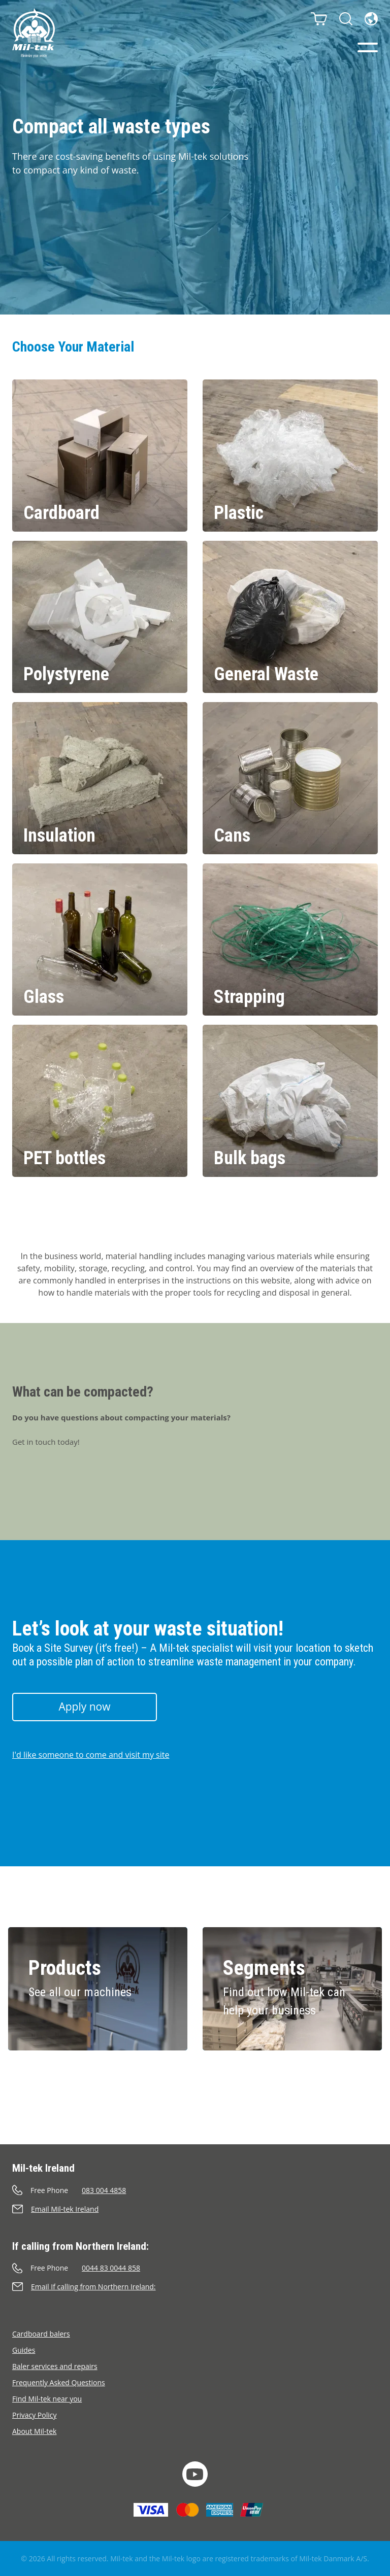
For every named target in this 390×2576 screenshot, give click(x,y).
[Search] (345, 18)
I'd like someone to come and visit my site (90, 1754)
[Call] (195, 2190)
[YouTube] (195, 2474)
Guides (23, 2350)
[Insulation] (99, 778)
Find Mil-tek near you (47, 2399)
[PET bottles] (99, 1101)
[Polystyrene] (99, 617)
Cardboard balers (41, 2334)
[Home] (33, 33)
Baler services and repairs (55, 2366)
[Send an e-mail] (195, 2209)
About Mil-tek (34, 2431)
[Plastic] (290, 455)
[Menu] (368, 47)
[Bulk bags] (290, 1101)
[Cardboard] (99, 455)
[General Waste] (290, 617)
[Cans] (290, 778)
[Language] (371, 18)
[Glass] (99, 939)
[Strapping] (290, 939)
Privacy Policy (34, 2415)
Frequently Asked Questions (58, 2382)
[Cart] (319, 18)
